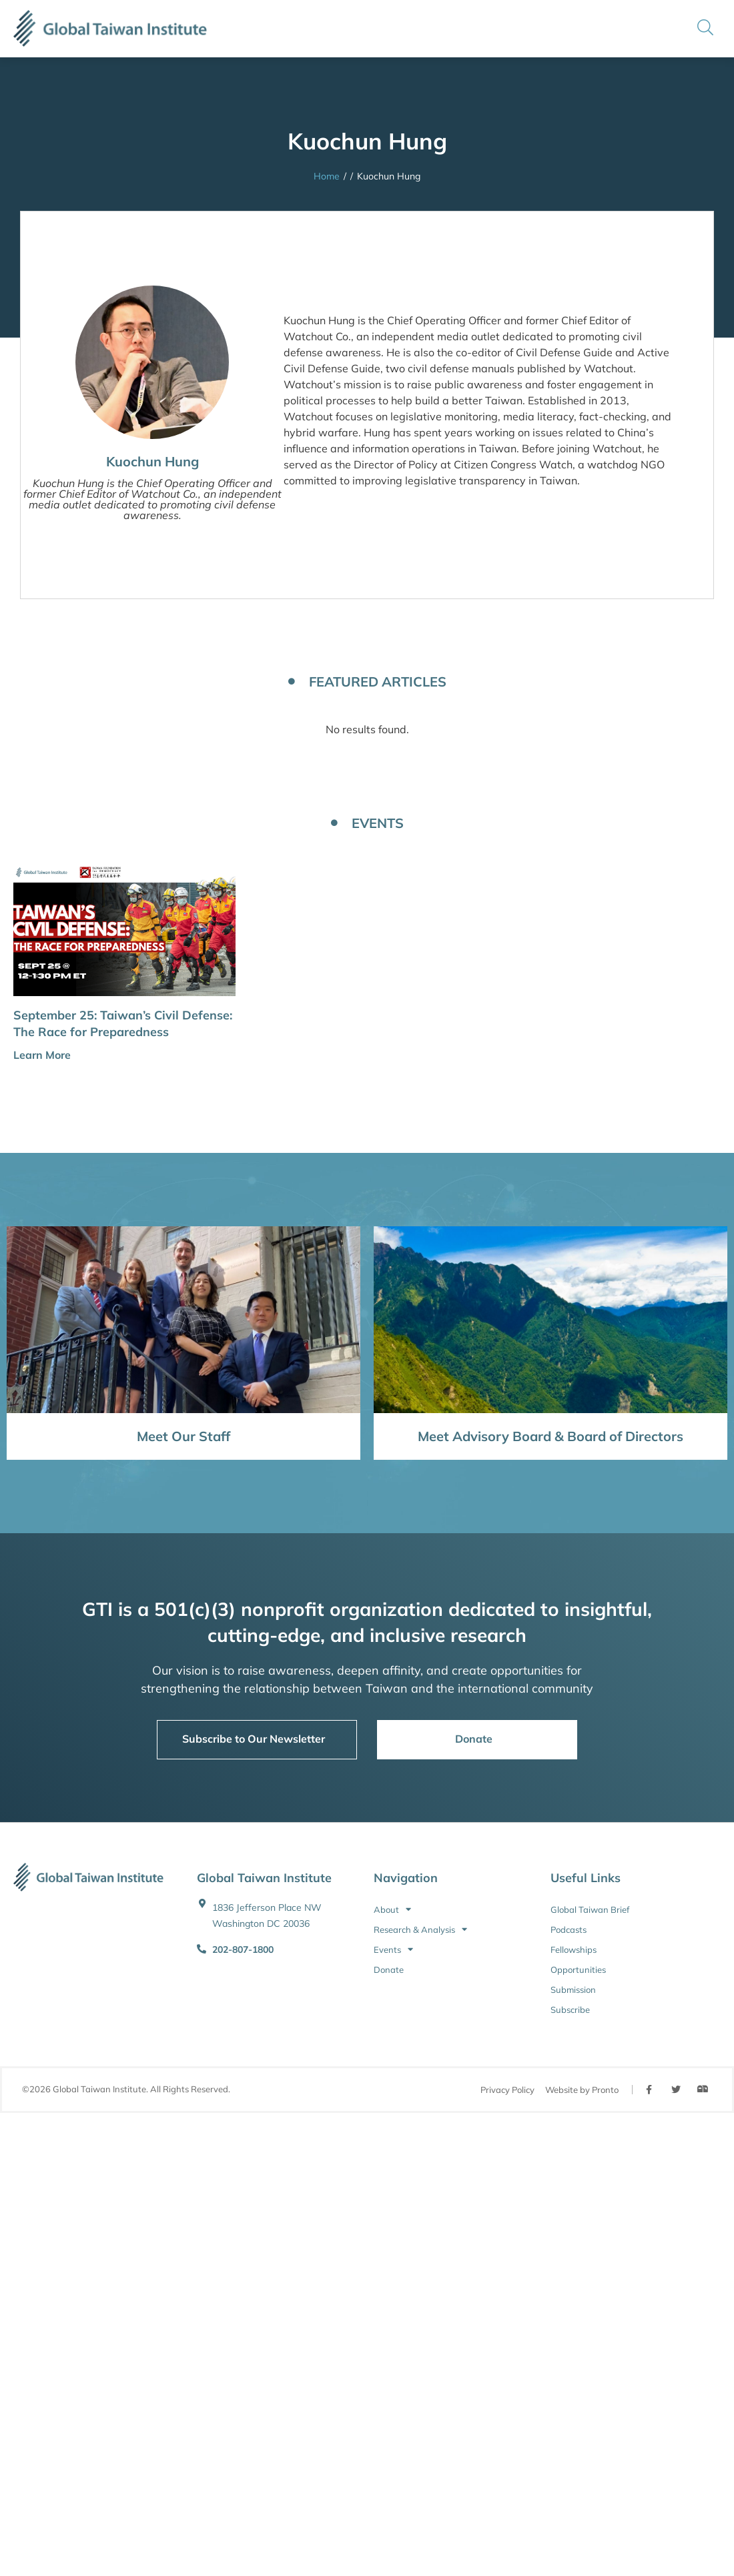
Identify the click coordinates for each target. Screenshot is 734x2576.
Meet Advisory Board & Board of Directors (550, 1436)
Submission (573, 1989)
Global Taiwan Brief (589, 1909)
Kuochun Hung (152, 461)
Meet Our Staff (183, 1436)
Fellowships (573, 1949)
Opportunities (578, 1969)
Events (393, 1950)
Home (327, 176)
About (392, 1909)
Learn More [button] (42, 1054)
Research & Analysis (420, 1929)
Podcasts (568, 1929)
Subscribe (570, 2009)
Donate (389, 1969)
